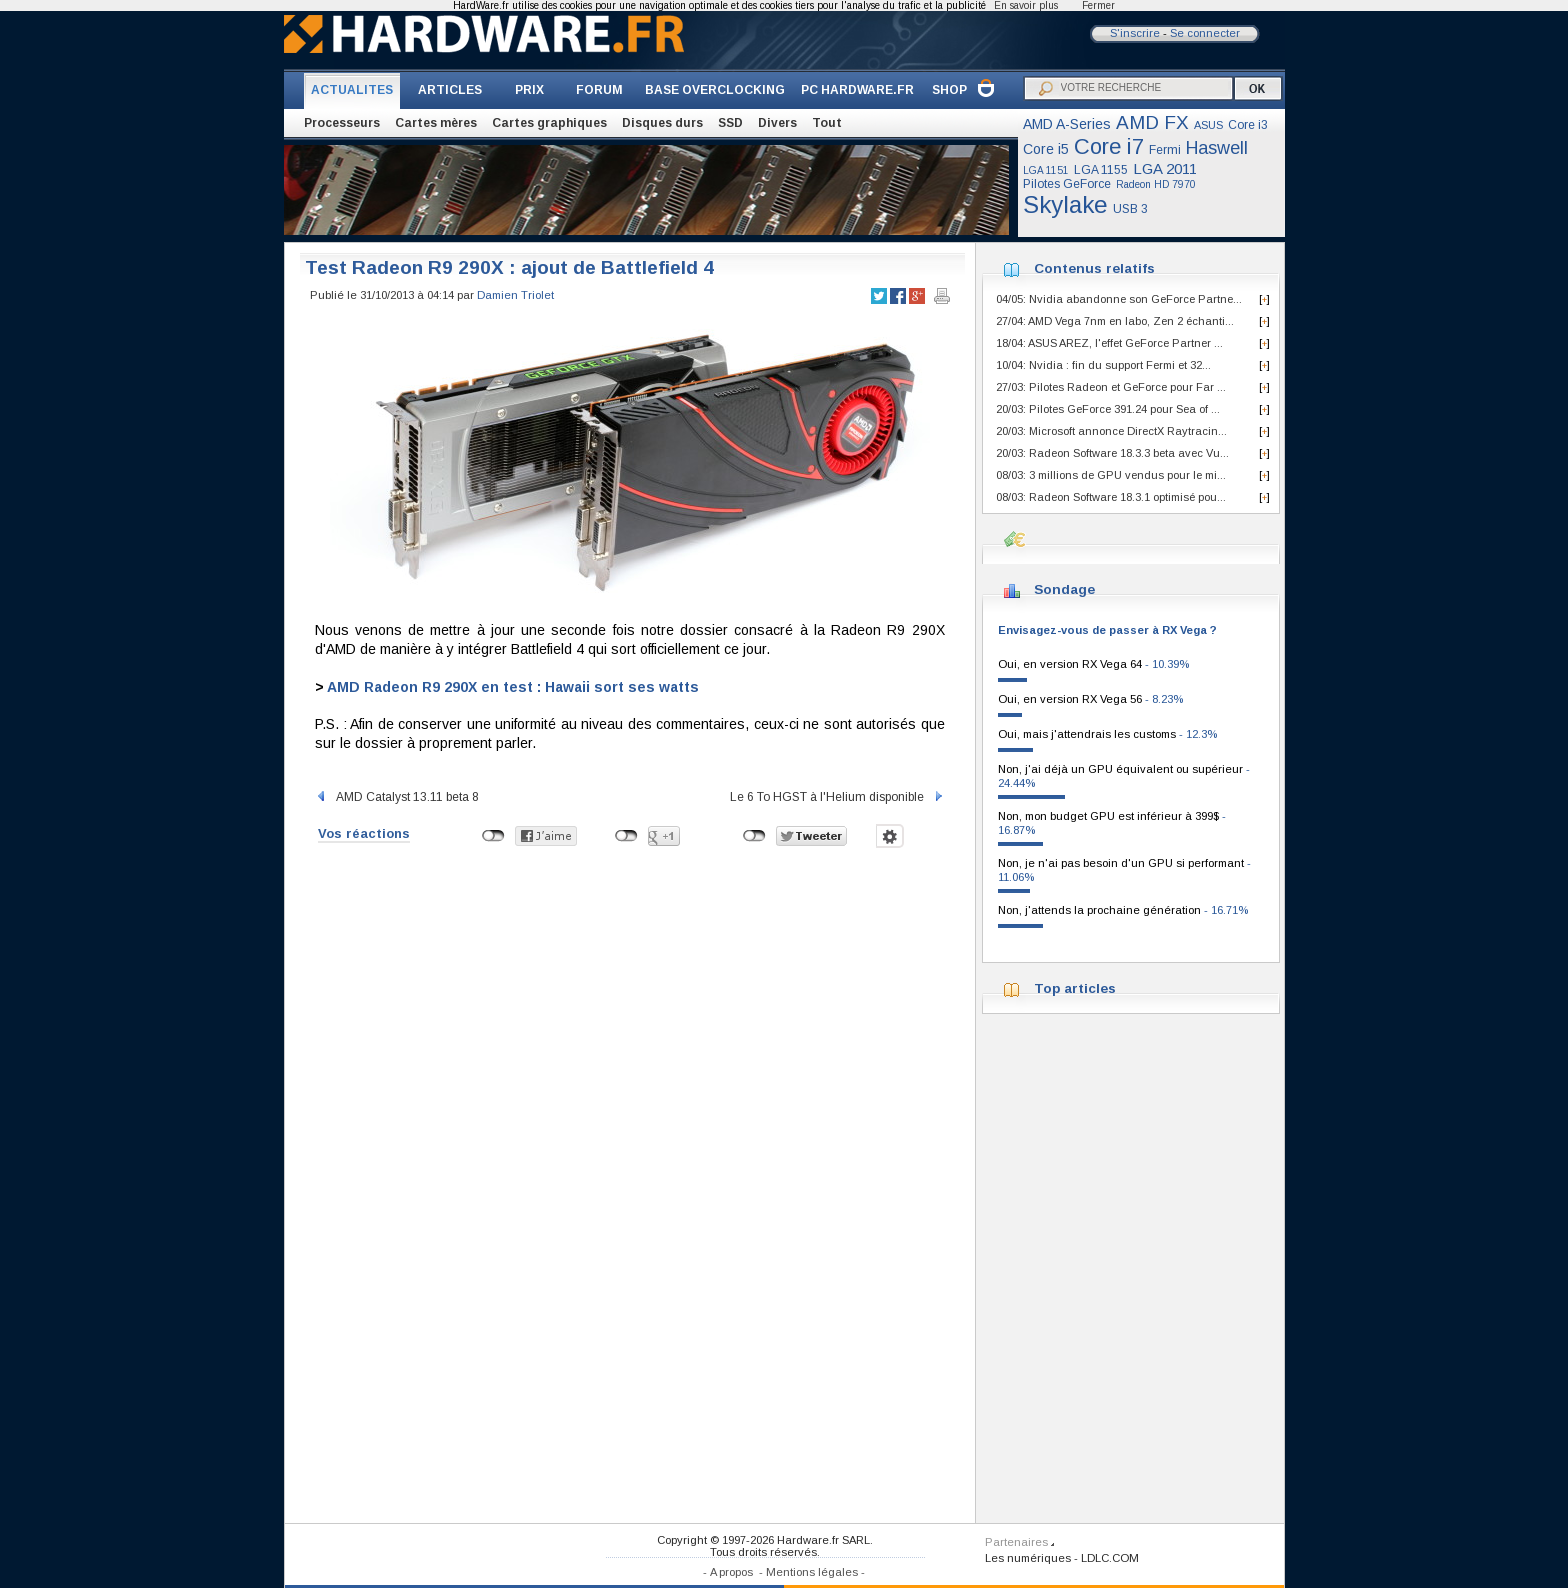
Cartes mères (436, 123)
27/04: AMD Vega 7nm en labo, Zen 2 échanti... (1115, 321)
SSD (730, 123)
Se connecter (1205, 33)
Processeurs (342, 123)
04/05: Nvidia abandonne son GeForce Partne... (1119, 299)
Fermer (1098, 5)
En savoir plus (1026, 5)
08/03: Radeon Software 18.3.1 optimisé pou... (1111, 497)
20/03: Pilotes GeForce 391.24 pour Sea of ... (1108, 409)
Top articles (1075, 988)
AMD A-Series (1067, 124)
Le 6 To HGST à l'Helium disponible (837, 797)
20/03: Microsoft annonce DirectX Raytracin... (1111, 431)
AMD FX (1152, 122)
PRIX (529, 90)
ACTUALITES (352, 90)
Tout (827, 123)
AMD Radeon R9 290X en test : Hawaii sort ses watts (513, 687)
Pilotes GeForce (1067, 184)
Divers (777, 123)
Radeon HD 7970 (1156, 184)
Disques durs (662, 123)
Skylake (1065, 204)
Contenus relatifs (1094, 268)
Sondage (1064, 589)
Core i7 (1109, 146)
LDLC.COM (1110, 1558)
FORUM (599, 90)
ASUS (1208, 125)
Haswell (1217, 148)
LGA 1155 (1101, 170)
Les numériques (1028, 1558)
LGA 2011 (1165, 168)
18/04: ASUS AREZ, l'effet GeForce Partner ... (1109, 343)
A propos (731, 1572)
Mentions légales (812, 1572)
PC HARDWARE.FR (857, 90)
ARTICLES (450, 90)
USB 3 (1130, 209)
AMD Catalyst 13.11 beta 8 (397, 797)
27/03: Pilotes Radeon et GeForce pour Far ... (1111, 387)
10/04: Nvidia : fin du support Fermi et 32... (1103, 365)
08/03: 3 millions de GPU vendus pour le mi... (1111, 475)
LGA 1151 (1046, 170)
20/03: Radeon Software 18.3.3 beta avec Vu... (1112, 453)
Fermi (1165, 150)
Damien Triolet (515, 295)
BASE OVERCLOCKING (715, 90)
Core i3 (1248, 125)
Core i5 (1046, 149)
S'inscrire (1135, 33)
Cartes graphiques (549, 123)
